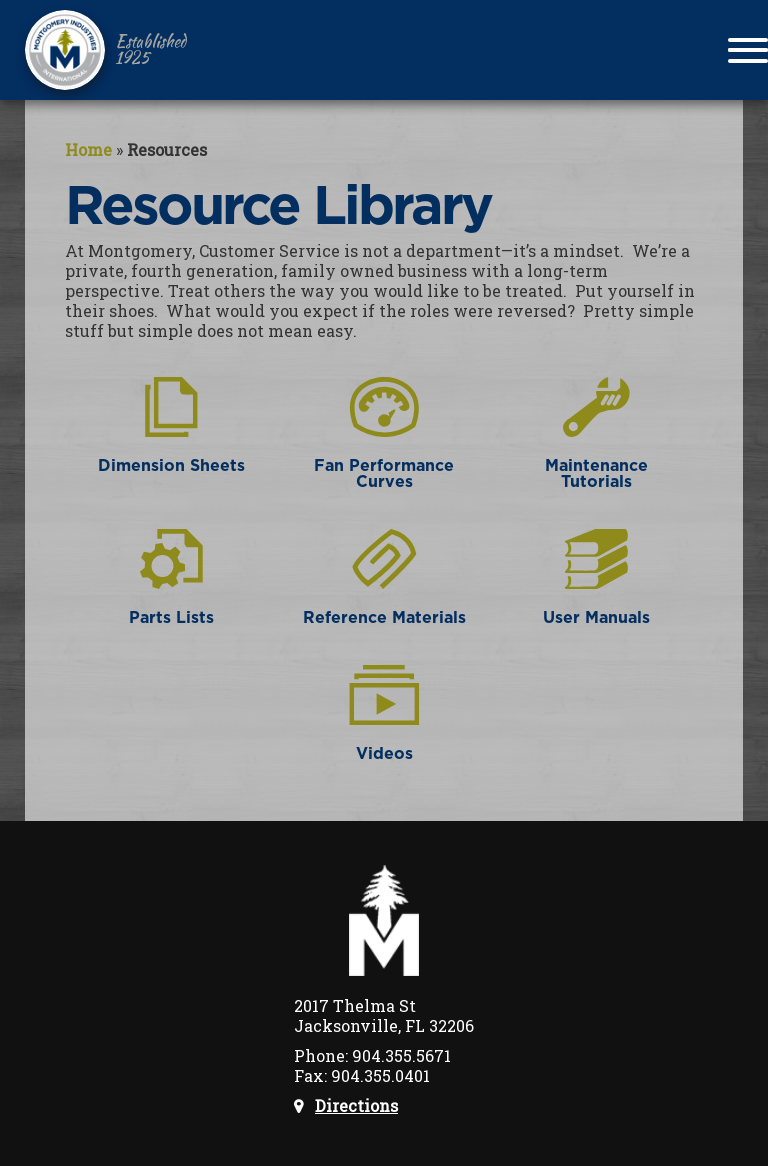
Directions (356, 1106)
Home (88, 149)
